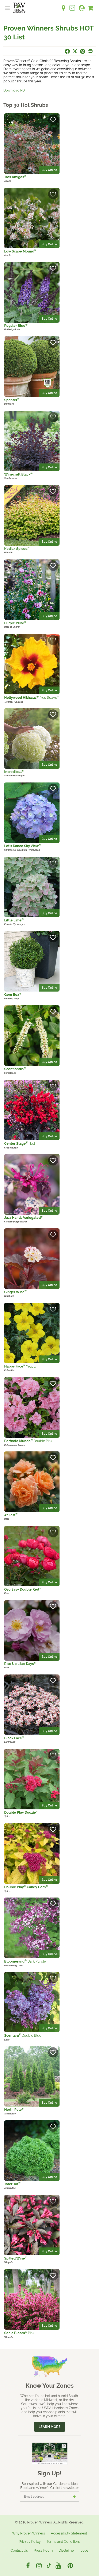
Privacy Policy (30, 2542)
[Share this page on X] (75, 51)
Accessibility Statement (69, 2533)
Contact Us (19, 2550)
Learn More (50, 2427)
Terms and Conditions (63, 2542)
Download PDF (15, 90)
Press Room (43, 2550)
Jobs (84, 2550)
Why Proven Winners (28, 2533)
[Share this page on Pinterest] (82, 51)
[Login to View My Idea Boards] (72, 5)
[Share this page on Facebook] (67, 51)
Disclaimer (67, 2550)
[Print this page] (90, 51)
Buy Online (49, 170)
